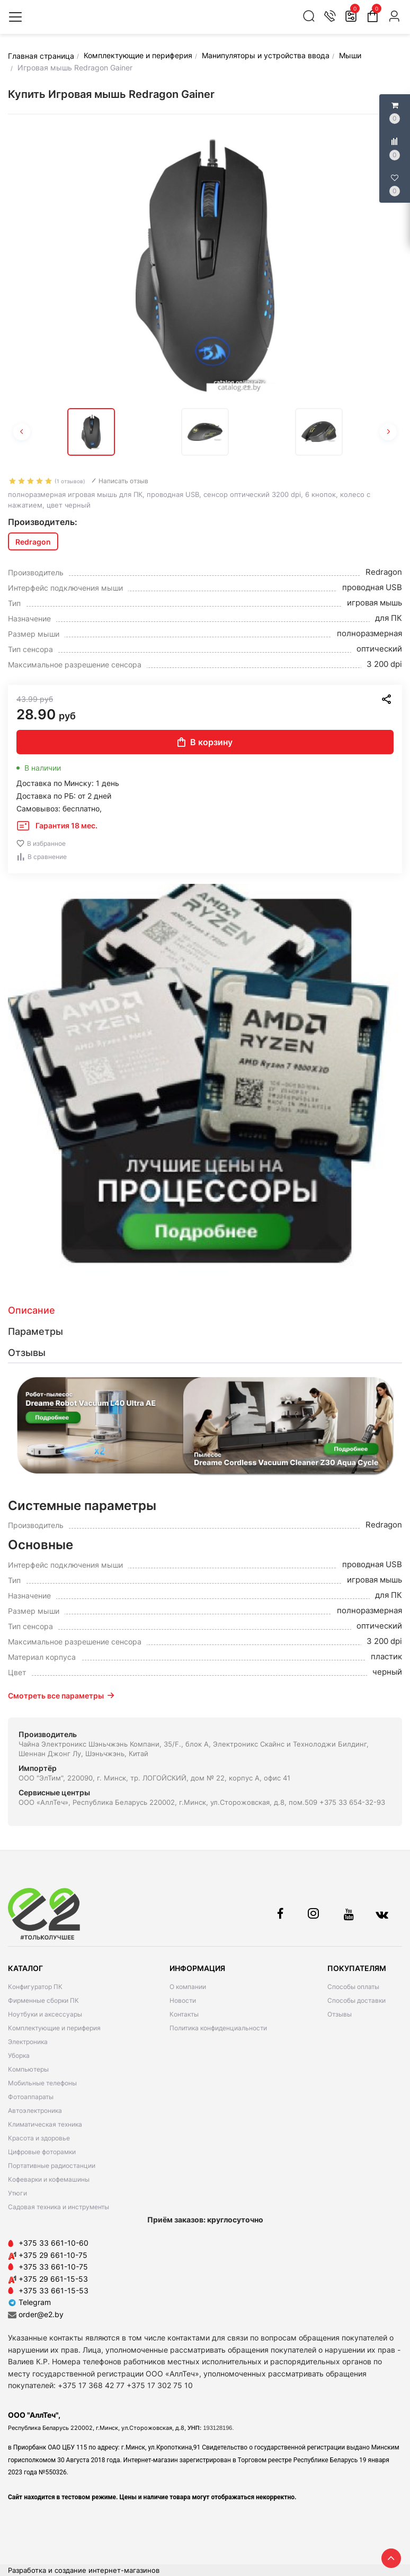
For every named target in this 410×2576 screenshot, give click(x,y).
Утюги (17, 2193)
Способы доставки (356, 2000)
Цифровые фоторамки (42, 2152)
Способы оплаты (353, 1987)
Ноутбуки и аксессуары (45, 2014)
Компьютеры (28, 2069)
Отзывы (339, 2014)
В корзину (205, 742)
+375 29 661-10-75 (53, 2254)
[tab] (205, 1310)
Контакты (184, 2014)
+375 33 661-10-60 (53, 2242)
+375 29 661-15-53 (53, 2278)
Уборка (19, 2055)
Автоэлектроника (35, 2110)
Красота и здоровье (39, 2138)
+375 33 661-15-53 (53, 2290)
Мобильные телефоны (42, 2083)
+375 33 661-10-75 (53, 2266)
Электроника (28, 2042)
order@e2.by (41, 2314)
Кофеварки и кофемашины (49, 2179)
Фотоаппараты (31, 2097)
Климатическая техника (45, 2124)
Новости (183, 2000)
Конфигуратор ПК (35, 1987)
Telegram (29, 2302)
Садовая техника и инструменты (58, 2207)
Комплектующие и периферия (54, 2028)
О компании (188, 1987)
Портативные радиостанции (51, 2166)
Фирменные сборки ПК (43, 2000)
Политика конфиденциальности (218, 2028)
